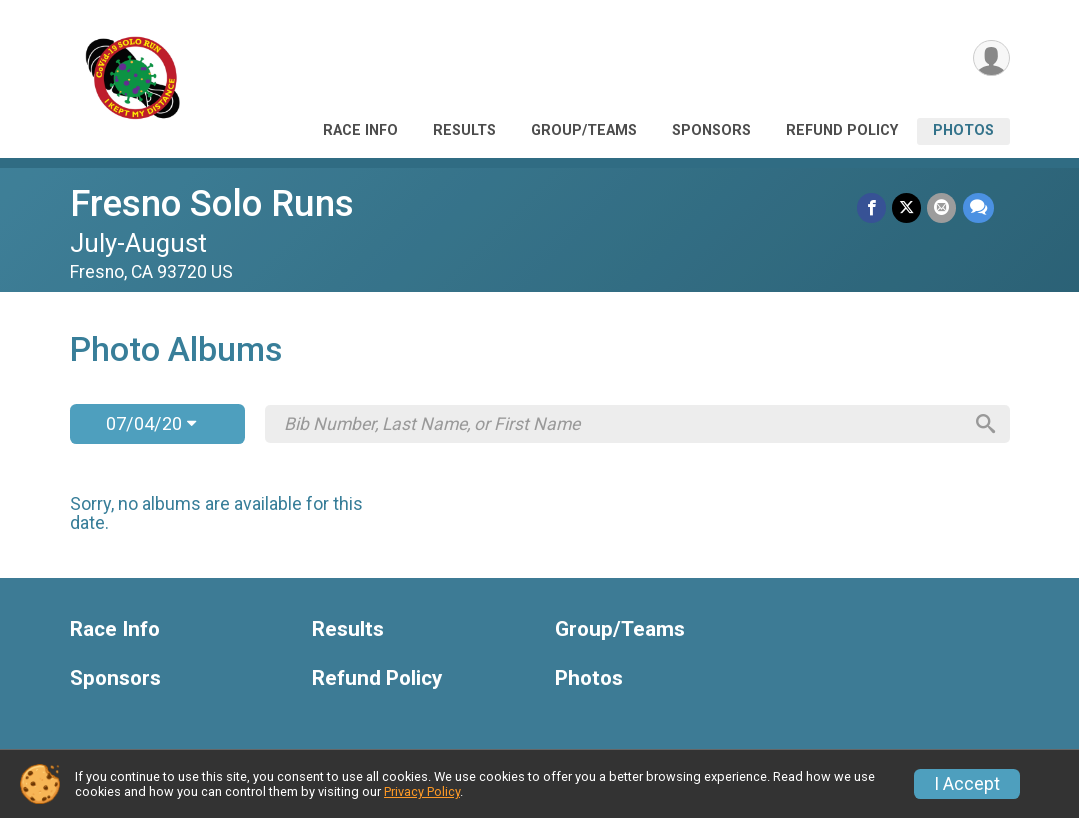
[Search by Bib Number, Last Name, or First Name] (623, 424)
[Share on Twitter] (907, 207)
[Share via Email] (942, 207)
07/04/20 (151, 423)
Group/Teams (584, 130)
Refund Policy (842, 130)
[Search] (985, 424)
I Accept (967, 784)
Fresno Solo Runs (212, 203)
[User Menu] (991, 58)
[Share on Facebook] (872, 207)
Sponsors (711, 130)
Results (464, 130)
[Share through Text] (978, 207)
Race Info (360, 130)
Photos (963, 130)
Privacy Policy (422, 791)
